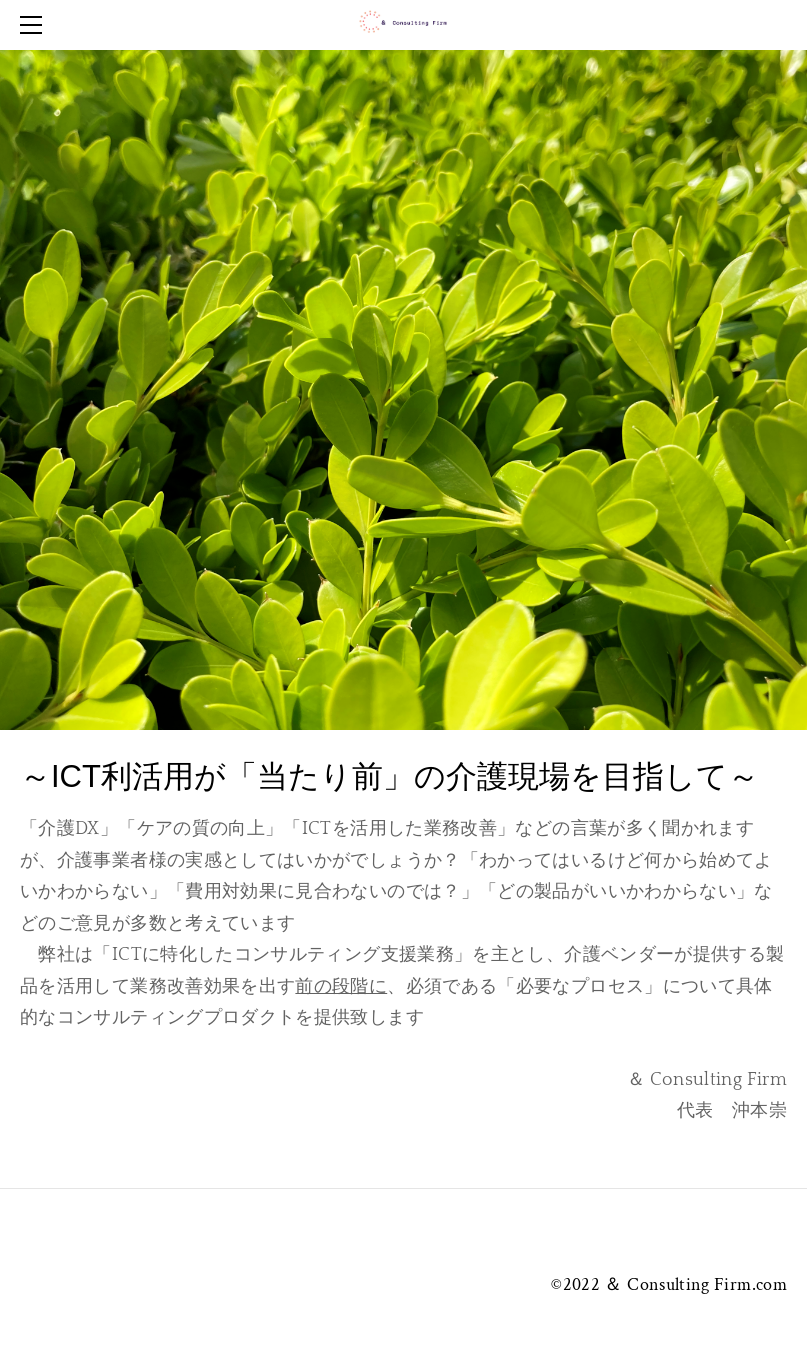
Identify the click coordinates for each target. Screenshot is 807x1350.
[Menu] (35, 25)
